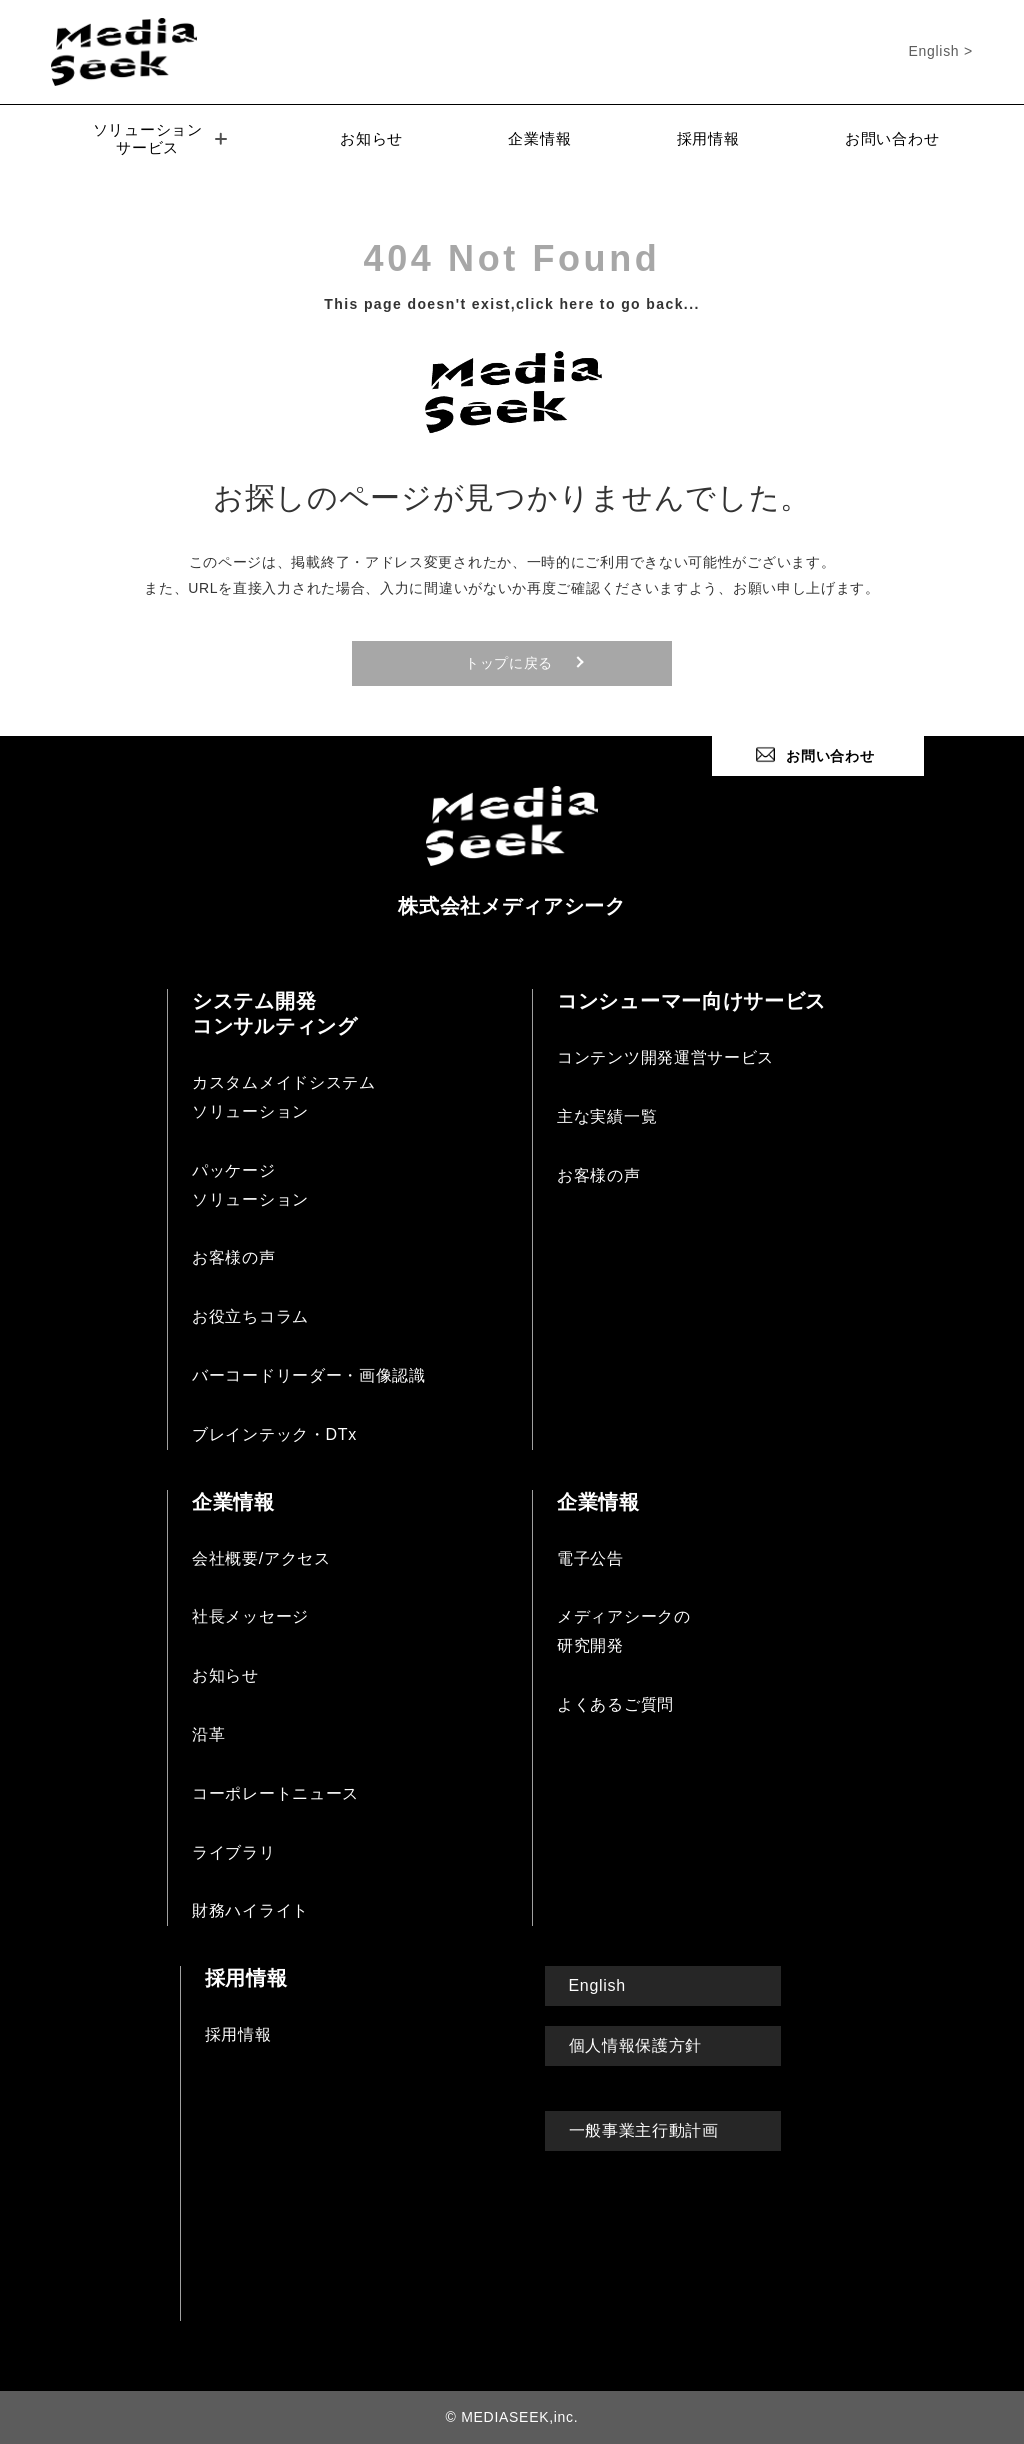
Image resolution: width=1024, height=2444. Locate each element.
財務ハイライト (250, 1910)
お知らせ (371, 138)
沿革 (208, 1734)
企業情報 (539, 138)
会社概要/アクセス (261, 1558)
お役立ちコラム (250, 1316)
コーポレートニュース (275, 1793)
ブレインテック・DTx (274, 1434)
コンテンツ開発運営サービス (665, 1057)
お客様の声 (234, 1257)
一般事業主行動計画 (644, 2130)
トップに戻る (509, 663)
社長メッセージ (250, 1616)
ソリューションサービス (160, 138)
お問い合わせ (892, 138)
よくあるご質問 (615, 1704)
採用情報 (708, 138)
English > (941, 51)
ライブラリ (234, 1852)
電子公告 (590, 1558)
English (597, 1985)
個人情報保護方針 (636, 2045)
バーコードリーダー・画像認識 (309, 1375)
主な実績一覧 (607, 1116)
